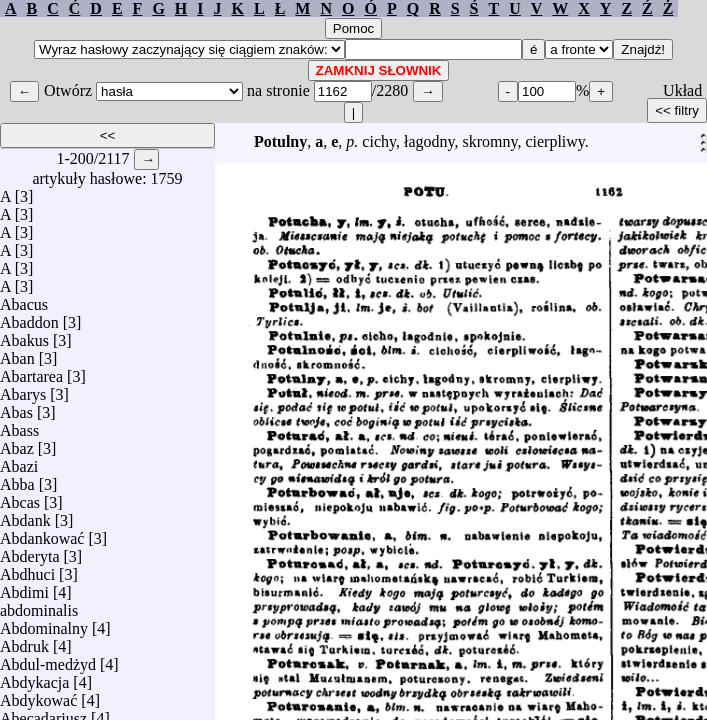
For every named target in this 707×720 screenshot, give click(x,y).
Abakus (24, 335)
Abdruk (24, 641)
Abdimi (24, 587)
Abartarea (31, 371)
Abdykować (38, 695)
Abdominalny (44, 623)
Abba (17, 479)
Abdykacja (34, 677)
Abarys (23, 389)
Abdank (25, 515)
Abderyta (30, 551)
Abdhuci (27, 569)
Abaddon (29, 317)
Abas (16, 407)
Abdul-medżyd (48, 659)
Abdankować (42, 533)
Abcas (20, 497)
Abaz (17, 443)
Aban (17, 353)
